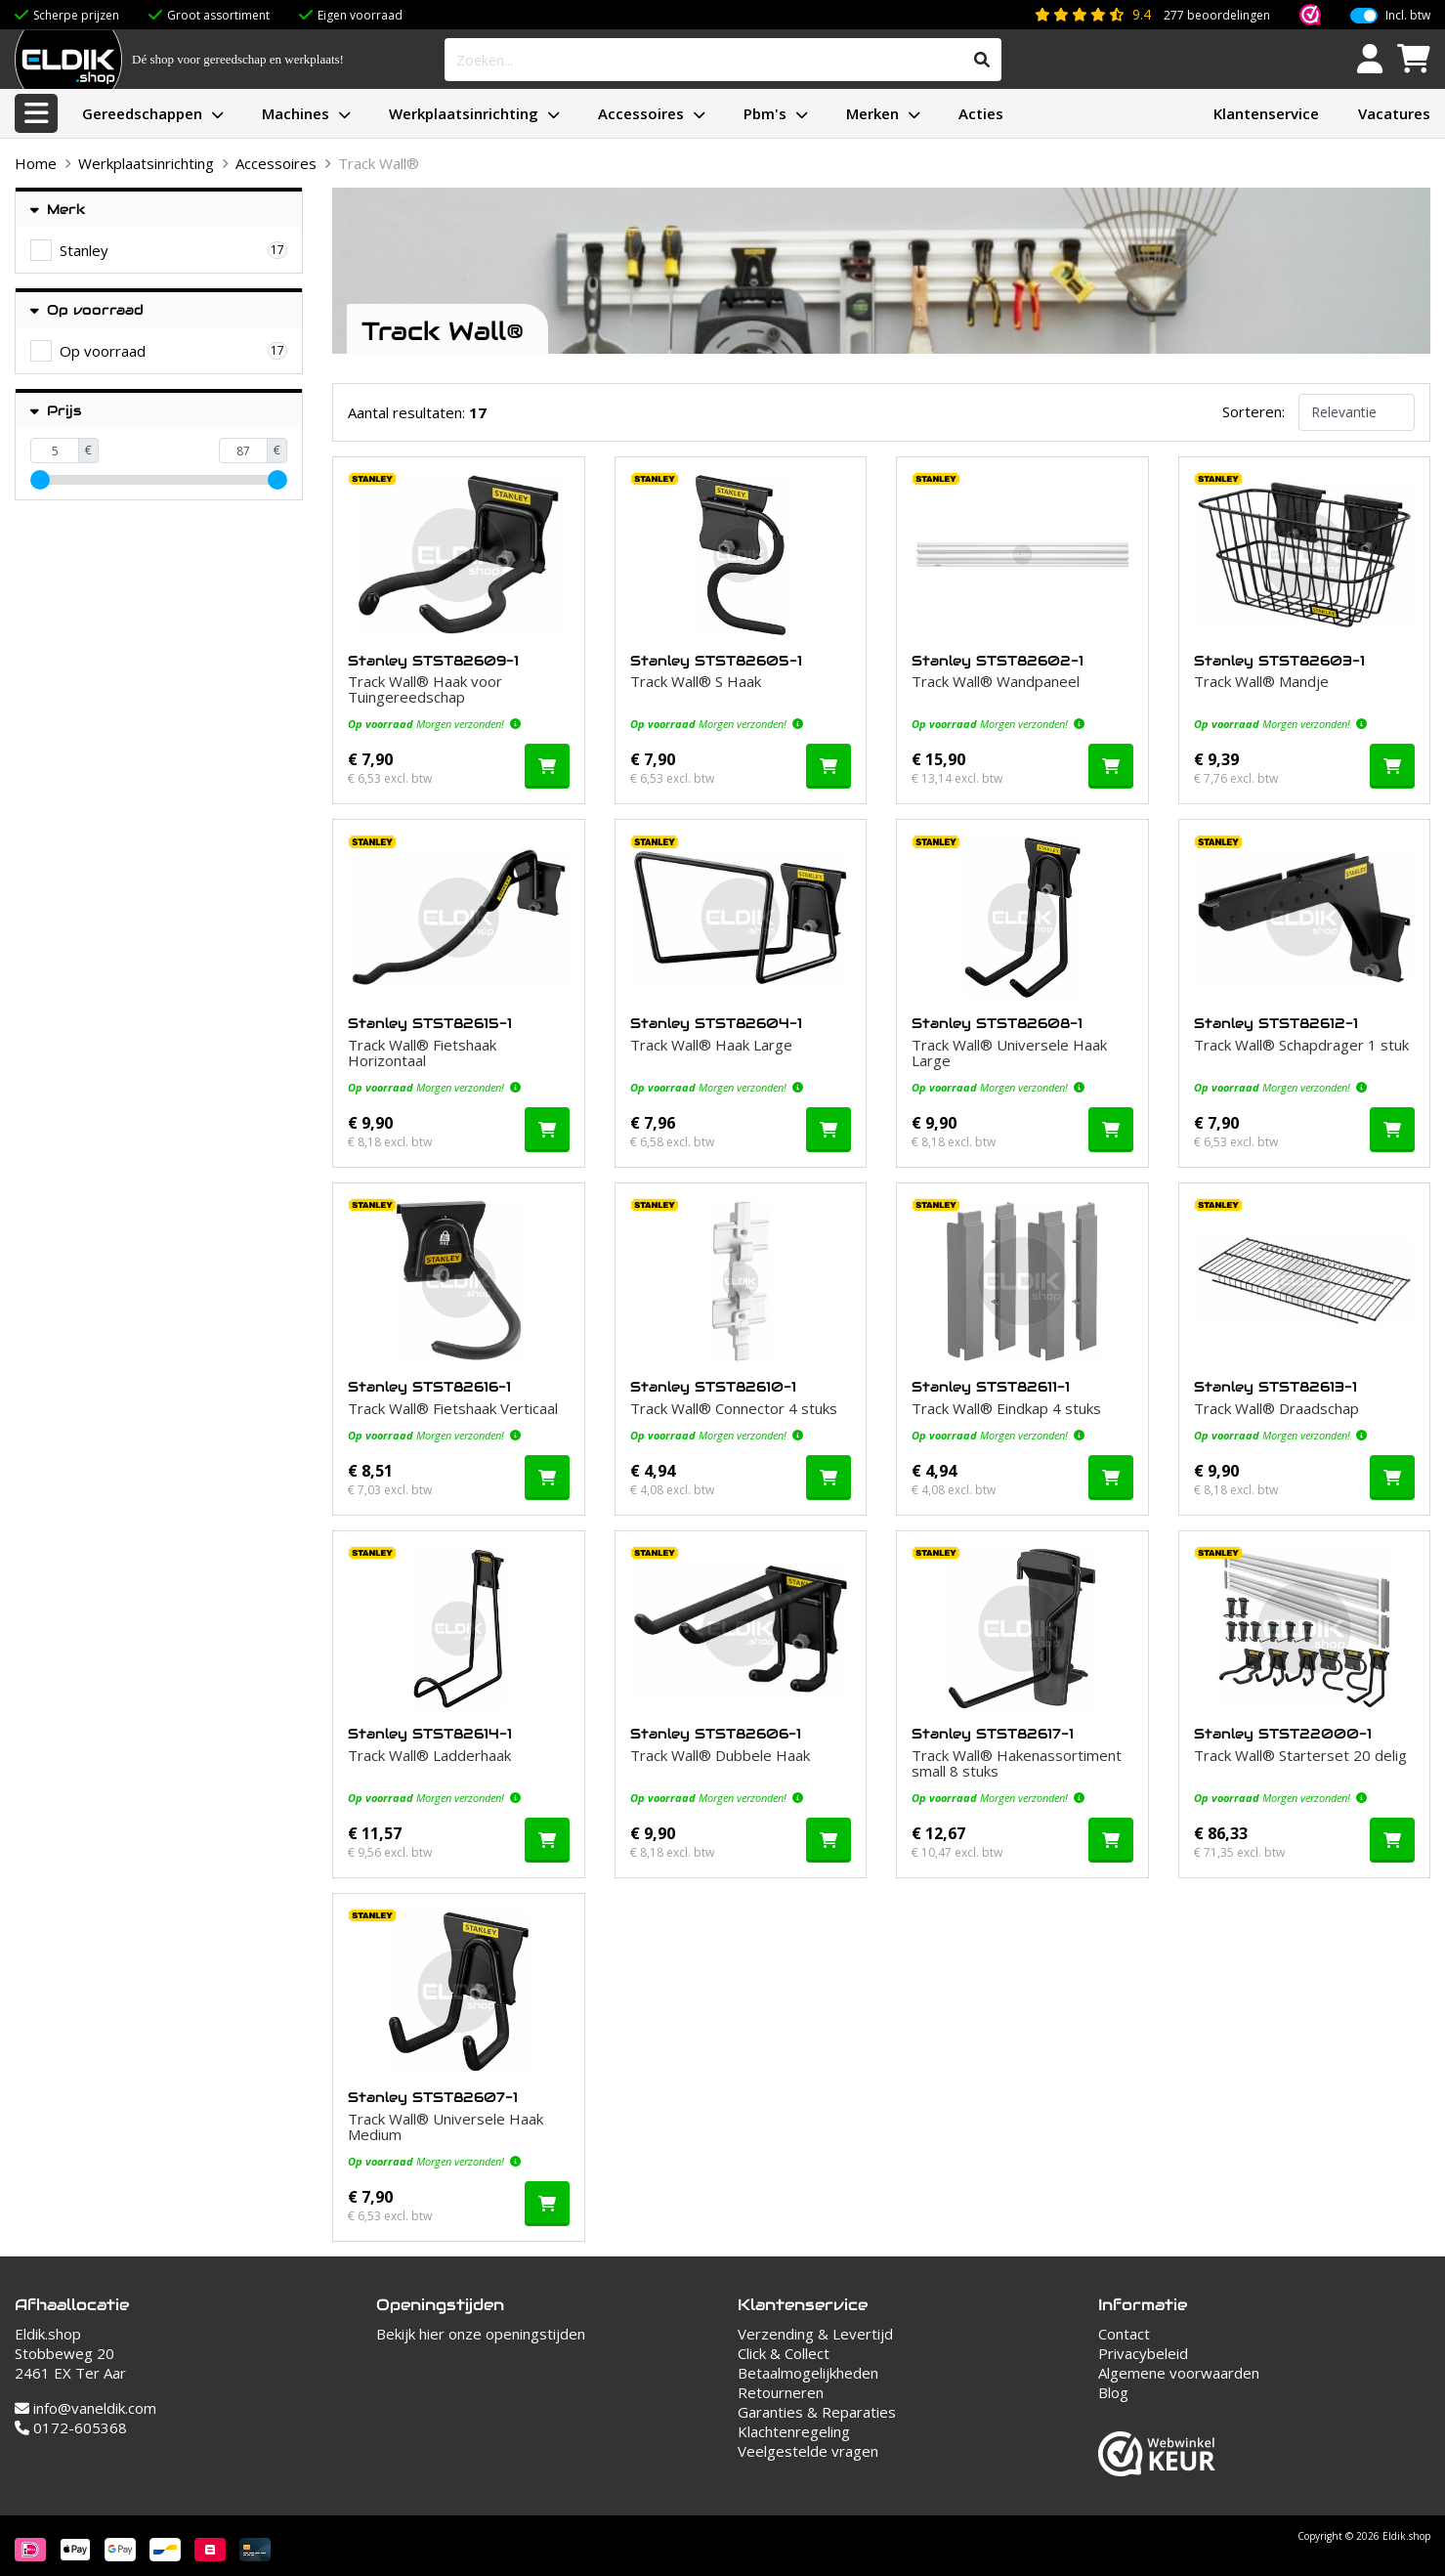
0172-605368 (71, 2427)
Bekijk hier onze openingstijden (480, 2333)
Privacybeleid (1143, 2353)
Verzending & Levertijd (815, 2333)
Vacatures (1394, 113)
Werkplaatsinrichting (463, 113)
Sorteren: (1253, 411)
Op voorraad (87, 310)
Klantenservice (1266, 113)
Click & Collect (783, 2353)
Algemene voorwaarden (1178, 2373)
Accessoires (641, 113)
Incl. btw (1407, 15)
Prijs (55, 411)
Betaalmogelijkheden (808, 2373)
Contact (1124, 2333)
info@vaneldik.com (85, 2408)
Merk (58, 209)
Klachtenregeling (794, 2431)
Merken (872, 113)
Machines (295, 113)
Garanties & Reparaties (817, 2412)
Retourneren (781, 2392)
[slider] (40, 480)
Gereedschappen (142, 113)
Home (36, 163)
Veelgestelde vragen (808, 2451)
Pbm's (765, 113)
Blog (1113, 2392)
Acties (980, 113)
